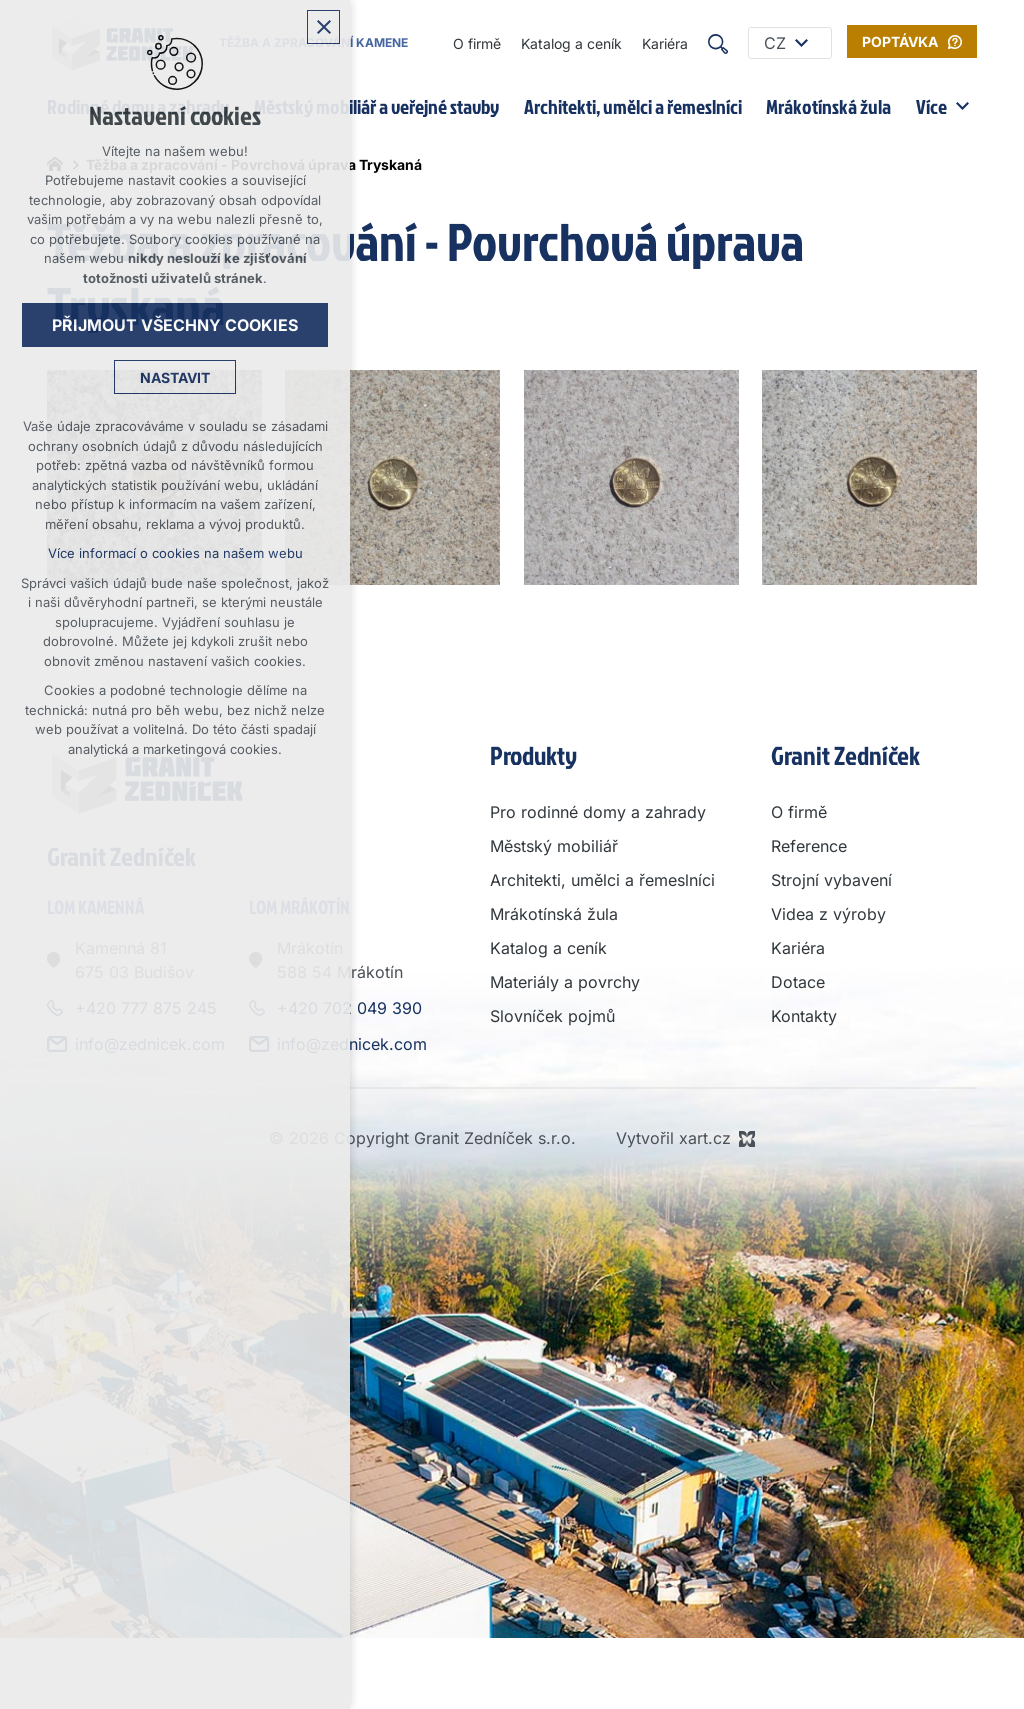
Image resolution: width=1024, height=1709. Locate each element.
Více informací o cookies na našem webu (175, 553)
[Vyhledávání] (718, 43)
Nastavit (175, 377)
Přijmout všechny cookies (175, 325)
